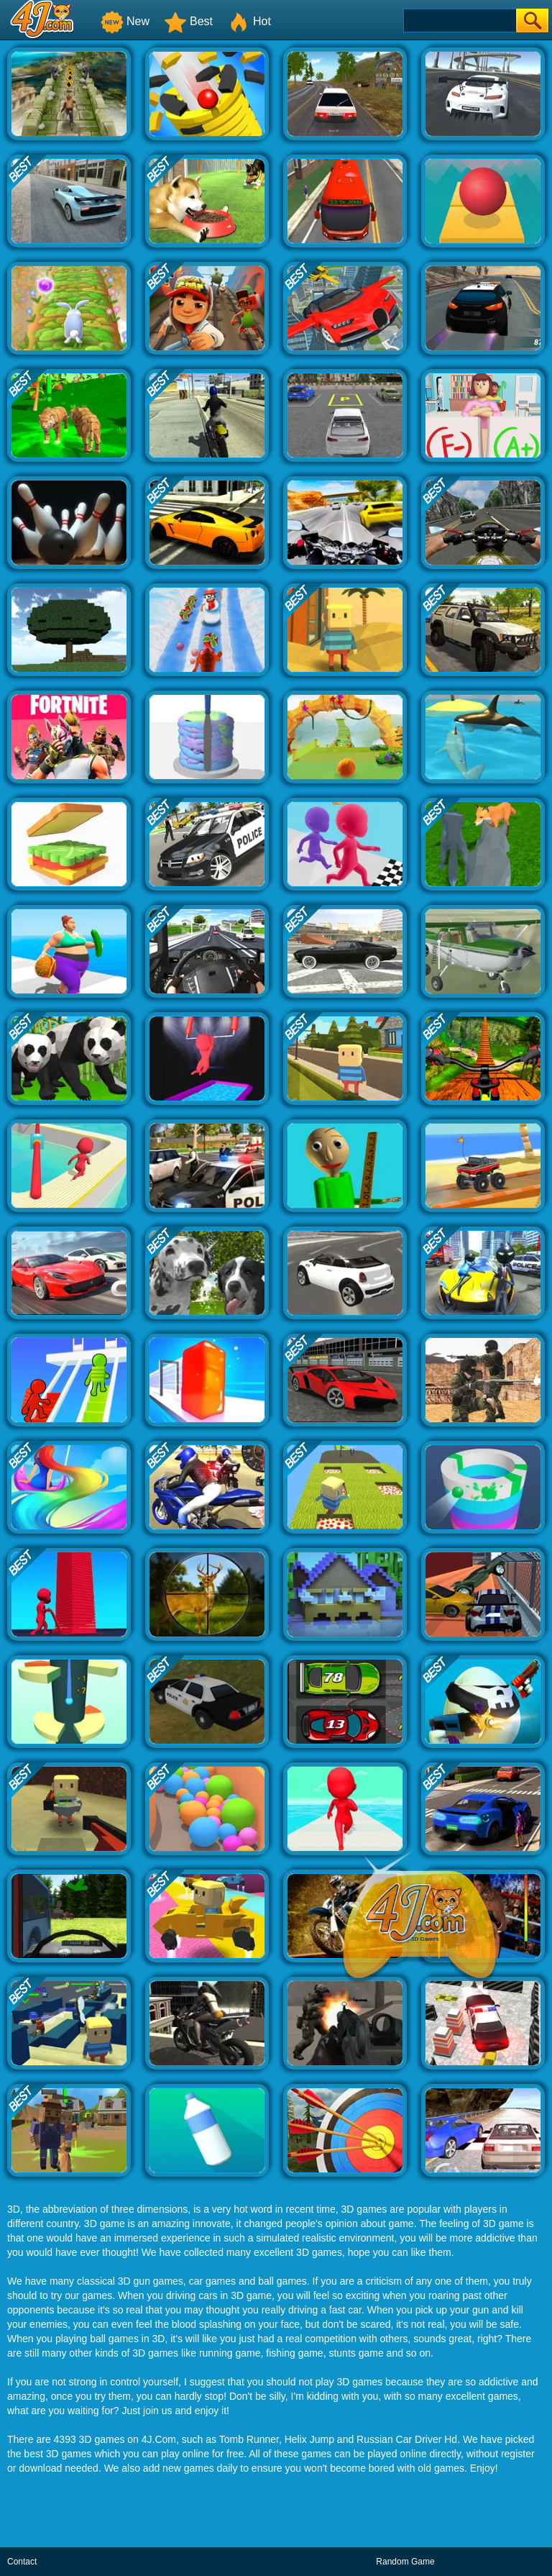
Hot (249, 21)
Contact (22, 2562)
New (125, 21)
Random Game (405, 2562)
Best (188, 21)
